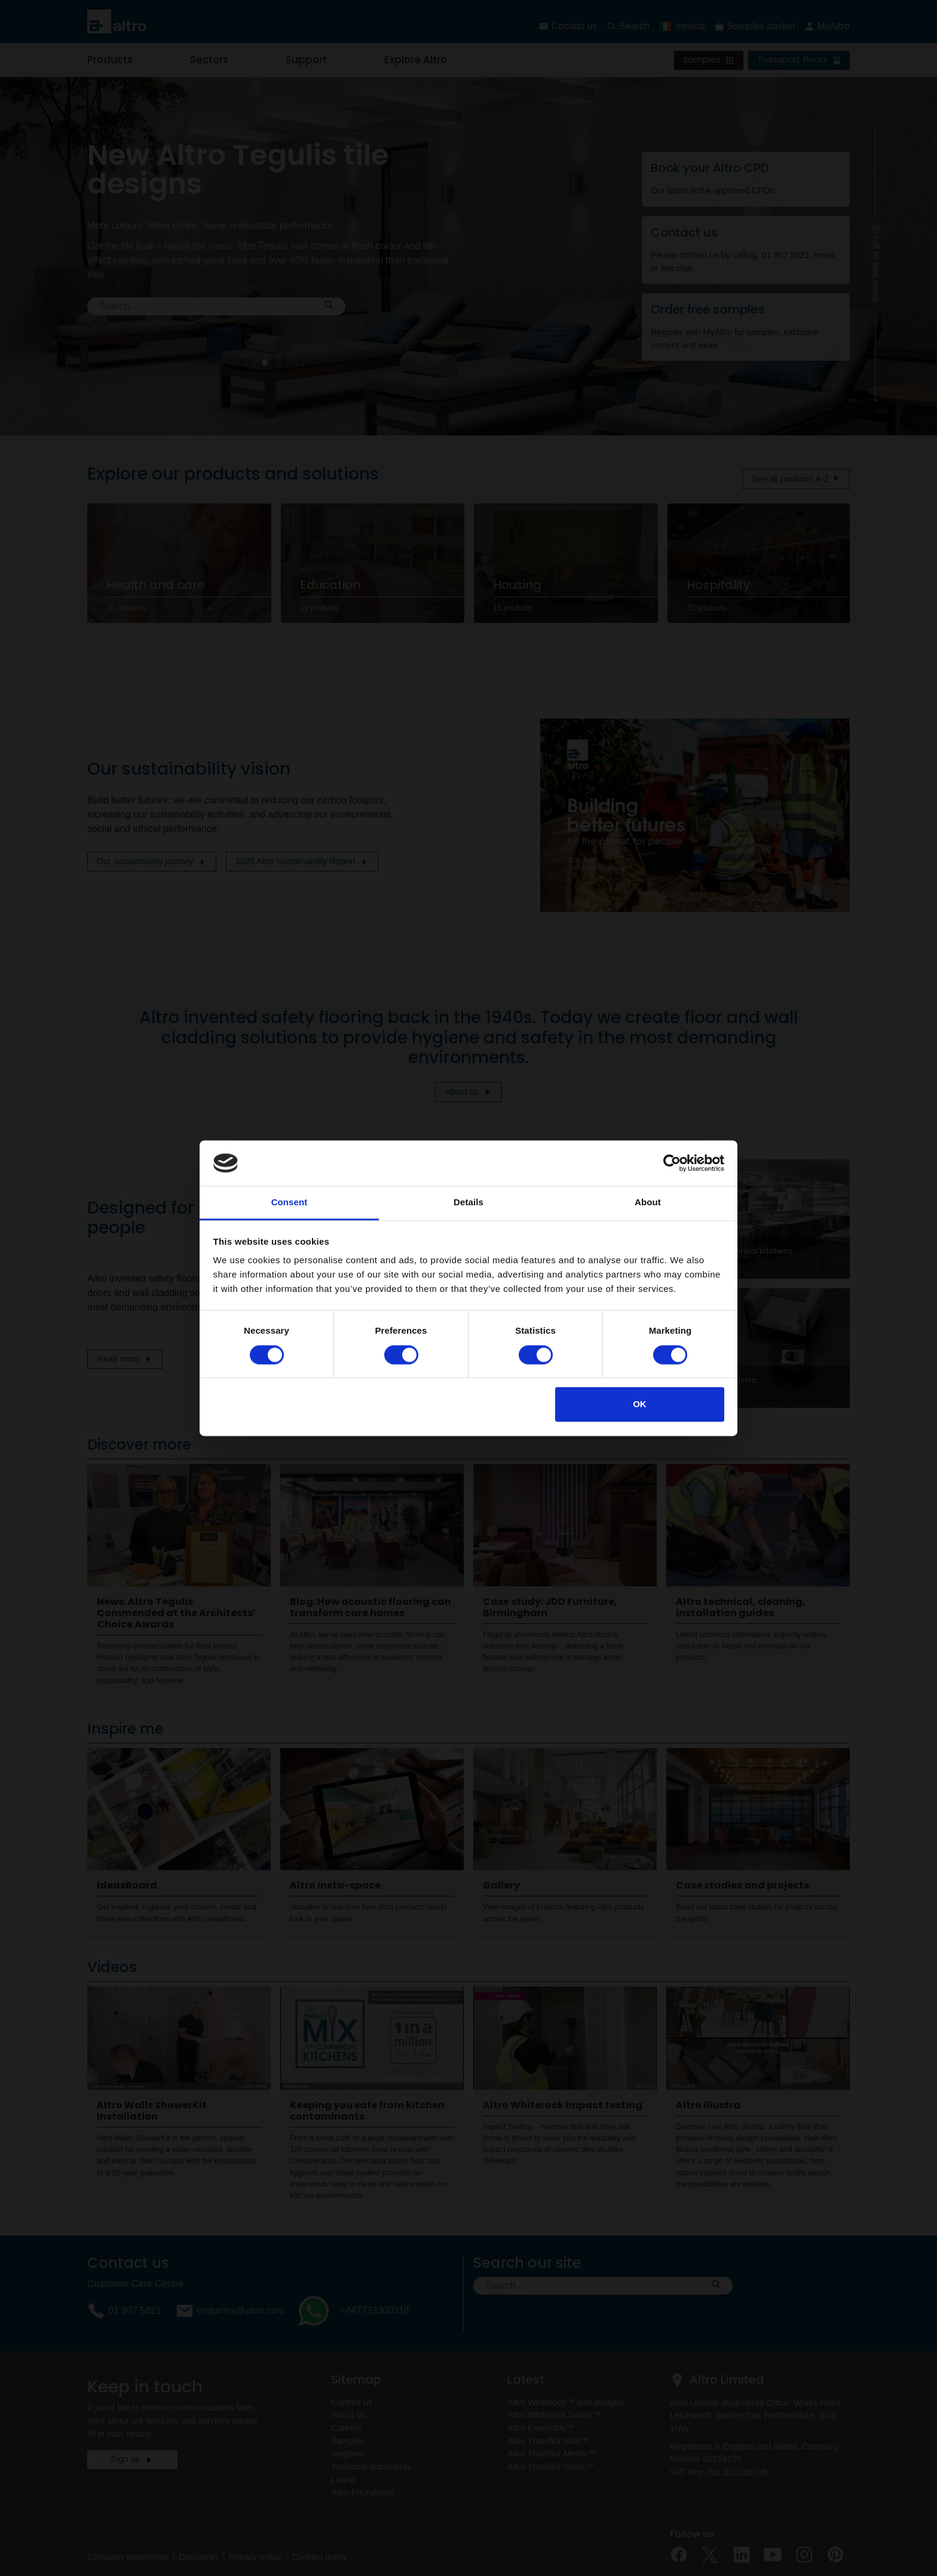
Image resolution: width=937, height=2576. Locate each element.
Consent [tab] (289, 1203)
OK (640, 1404)
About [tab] (648, 1203)
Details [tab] (468, 1203)
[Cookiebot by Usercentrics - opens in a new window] (672, 1163)
